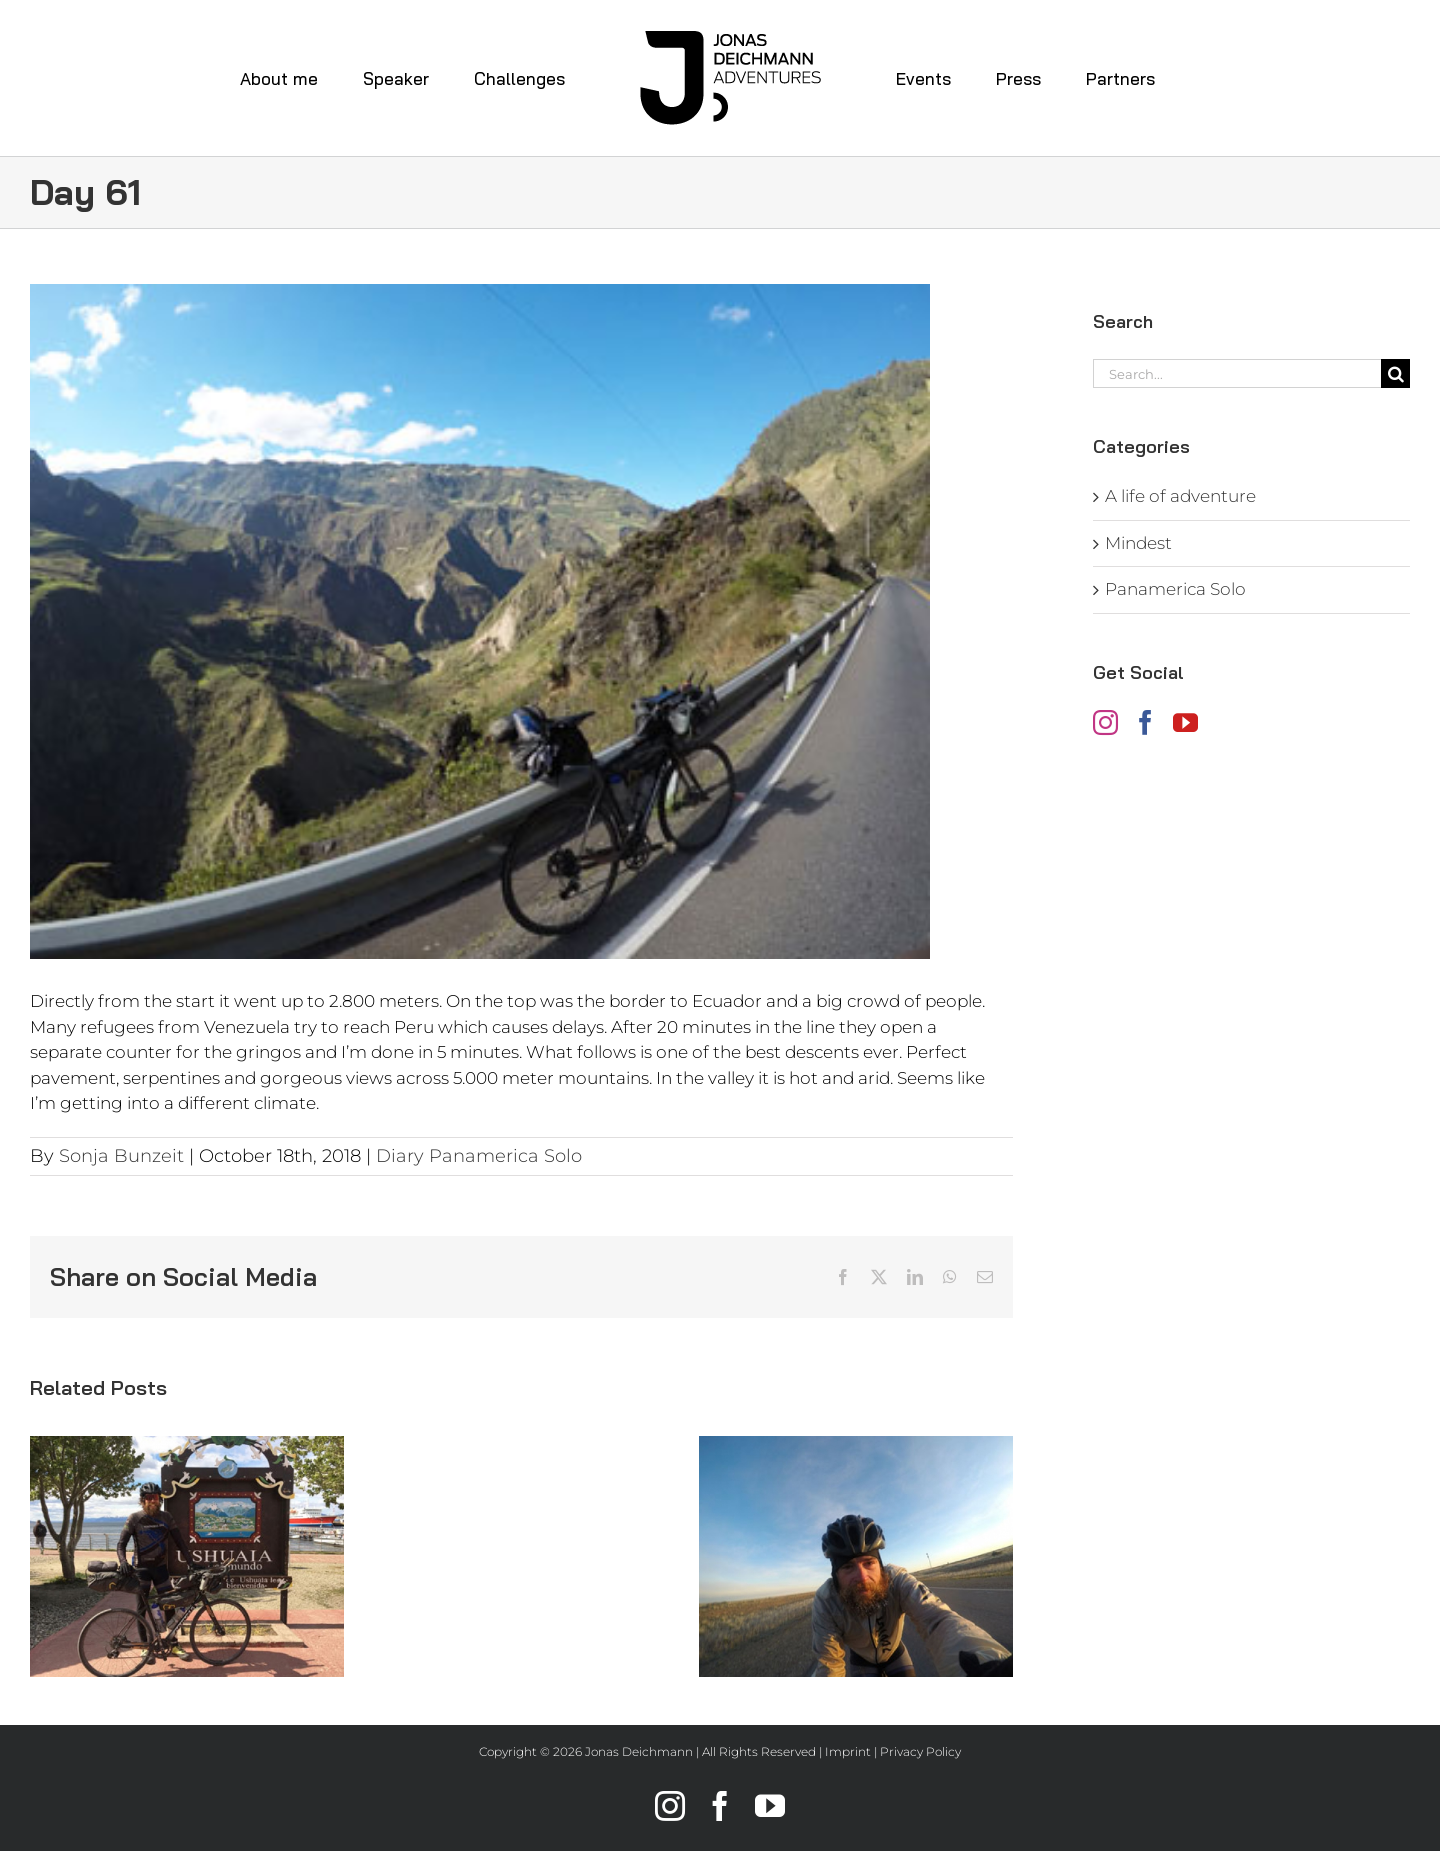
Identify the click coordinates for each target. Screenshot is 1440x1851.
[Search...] (1237, 373)
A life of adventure (1180, 496)
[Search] (1395, 373)
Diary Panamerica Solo (479, 1156)
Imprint (848, 1751)
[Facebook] (1145, 722)
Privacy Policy (920, 1751)
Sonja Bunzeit (121, 1156)
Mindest (1138, 543)
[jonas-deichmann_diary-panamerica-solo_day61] (521, 621)
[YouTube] (1185, 722)
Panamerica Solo (1175, 589)
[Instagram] (1105, 722)
